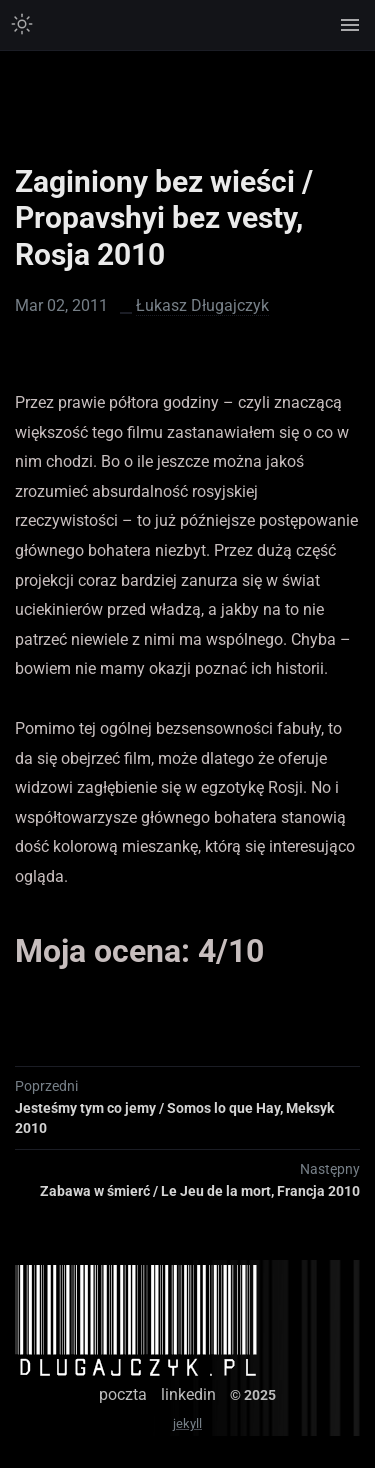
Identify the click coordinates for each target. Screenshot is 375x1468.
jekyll (187, 1423)
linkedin (188, 1394)
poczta (123, 1394)
